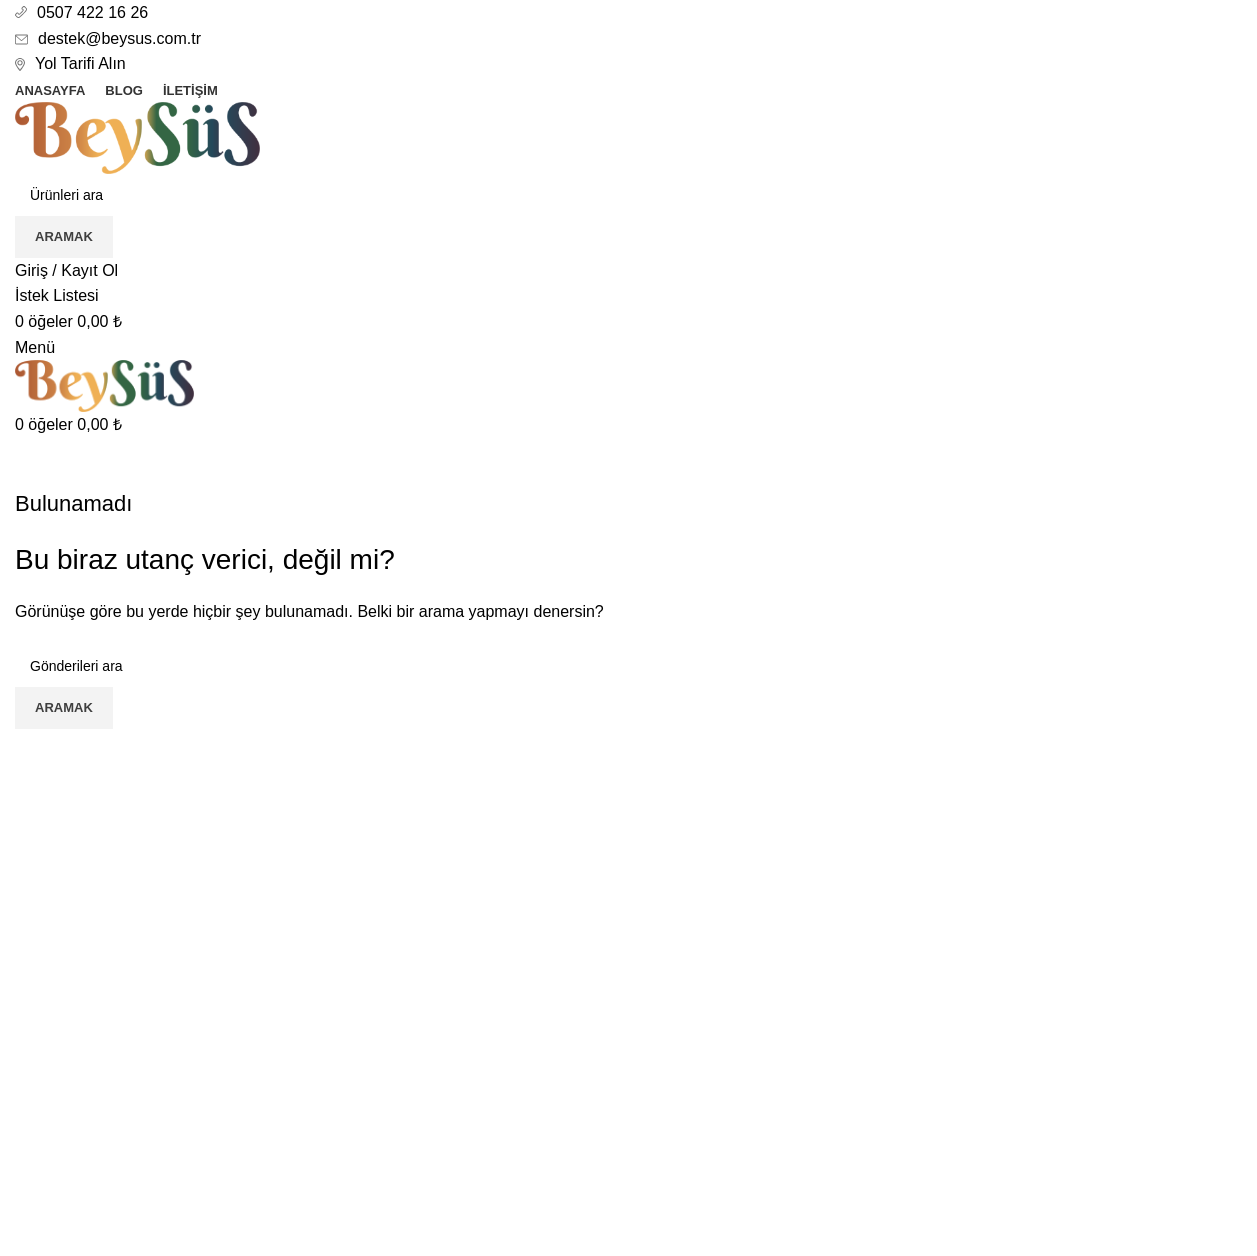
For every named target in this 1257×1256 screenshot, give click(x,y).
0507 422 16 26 (81, 12)
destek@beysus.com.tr (108, 38)
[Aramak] (628, 195)
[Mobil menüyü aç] (35, 347)
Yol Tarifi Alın (70, 63)
